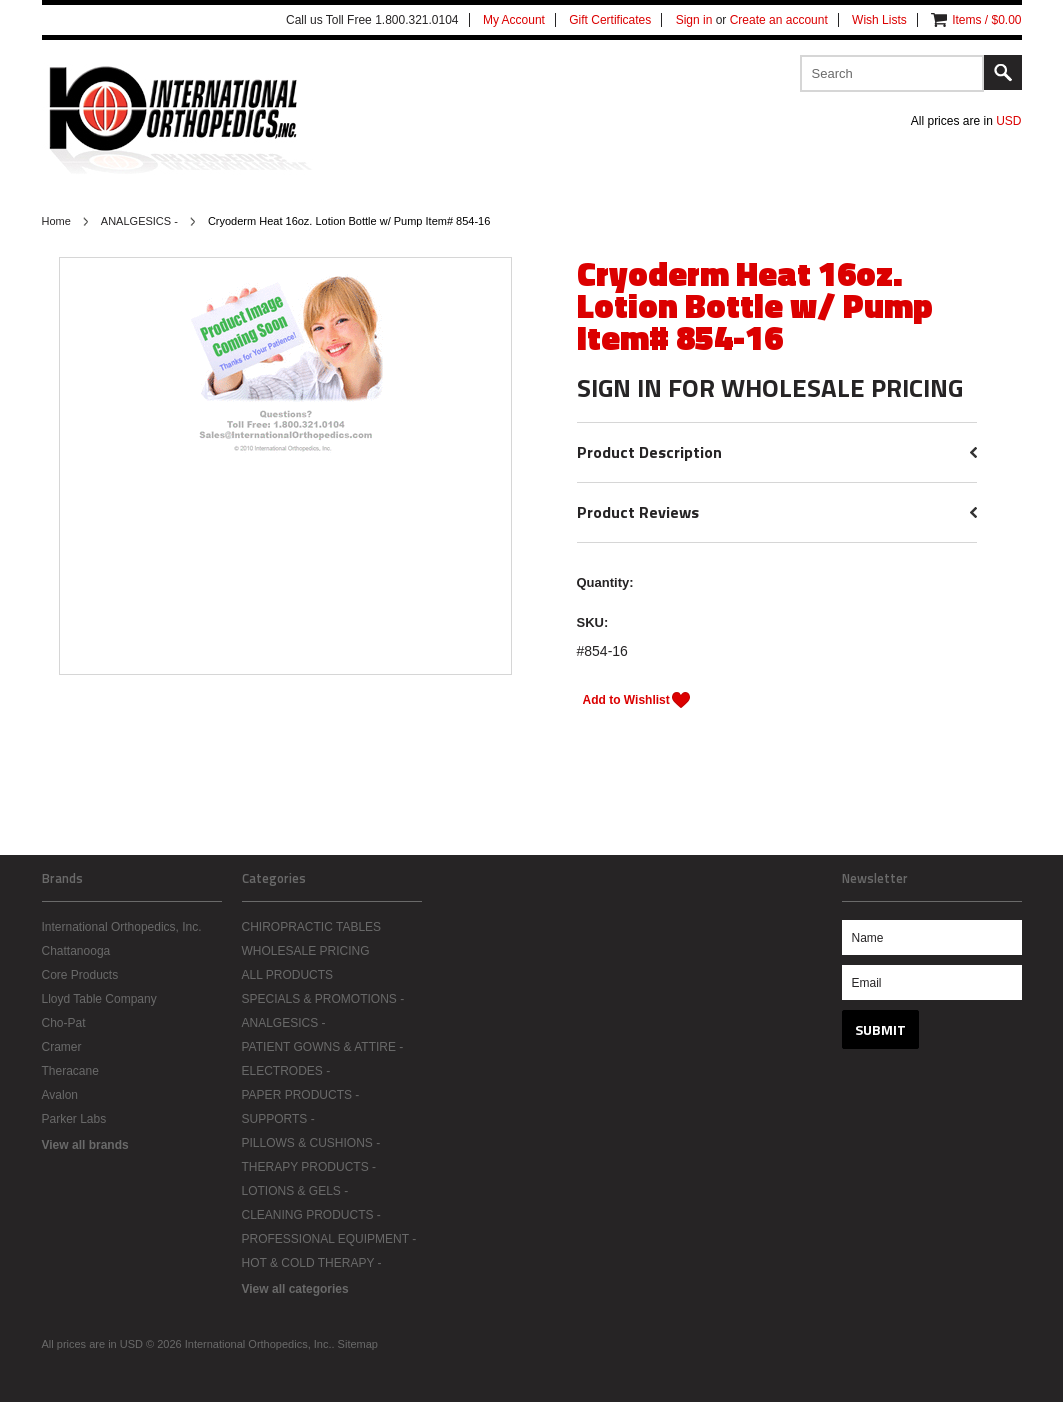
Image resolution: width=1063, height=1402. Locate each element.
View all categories (295, 1289)
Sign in (694, 20)
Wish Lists (879, 20)
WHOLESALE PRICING (306, 951)
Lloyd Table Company (99, 999)
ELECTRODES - (286, 1071)
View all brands (85, 1145)
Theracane (70, 1071)
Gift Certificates (610, 20)
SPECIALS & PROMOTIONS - (323, 999)
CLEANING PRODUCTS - (311, 1215)
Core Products (80, 975)
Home (56, 221)
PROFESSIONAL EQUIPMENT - (329, 1239)
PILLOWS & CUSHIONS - (311, 1143)
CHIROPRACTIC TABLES (312, 927)
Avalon (60, 1095)
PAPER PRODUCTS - (301, 1095)
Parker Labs (74, 1119)
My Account (514, 20)
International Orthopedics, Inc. (122, 927)
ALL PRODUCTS (288, 975)
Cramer (62, 1047)
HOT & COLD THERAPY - (312, 1263)
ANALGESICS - (139, 221)
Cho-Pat (64, 1023)
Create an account (779, 20)
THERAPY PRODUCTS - (309, 1167)
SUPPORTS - (278, 1119)
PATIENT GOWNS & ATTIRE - (323, 1047)
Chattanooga (76, 951)
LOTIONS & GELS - (295, 1191)
